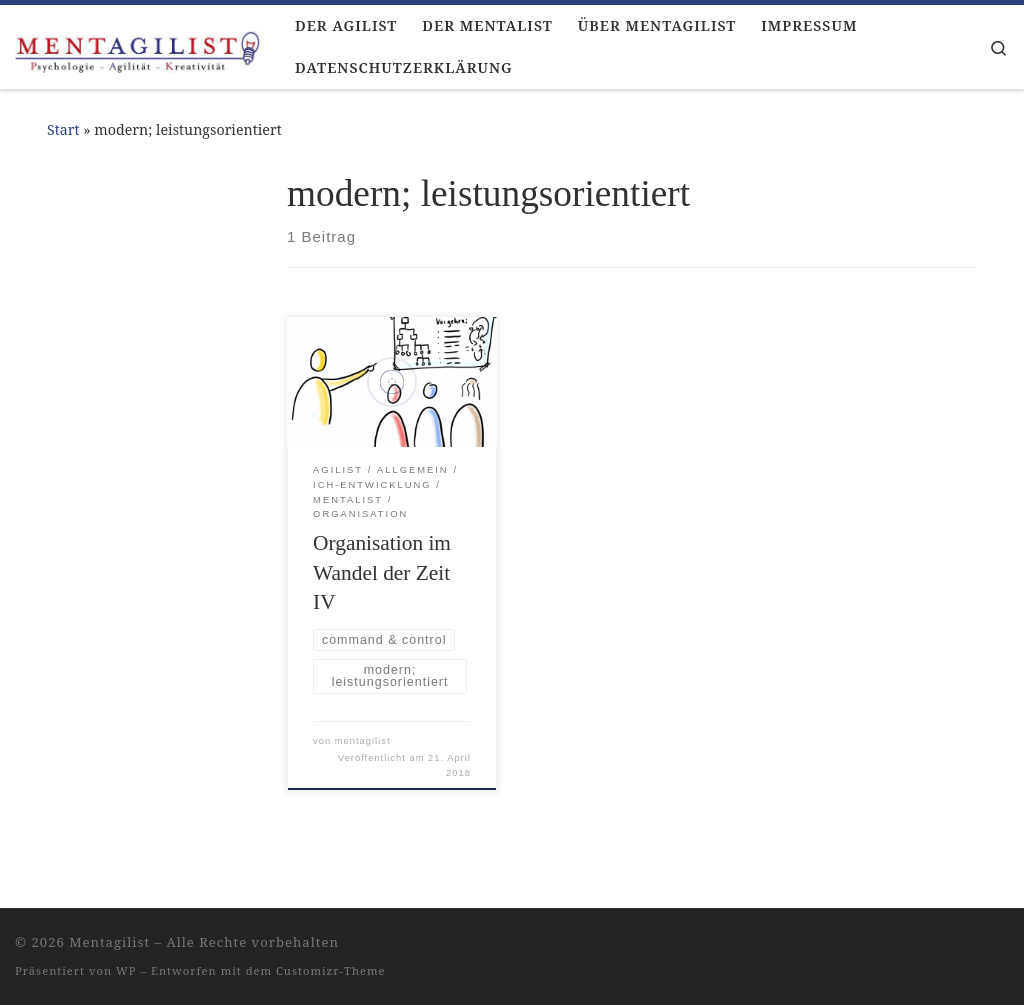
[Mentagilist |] (140, 47)
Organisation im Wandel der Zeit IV (382, 573)
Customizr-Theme (331, 970)
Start (63, 129)
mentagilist (363, 741)
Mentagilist (109, 942)
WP (126, 970)
